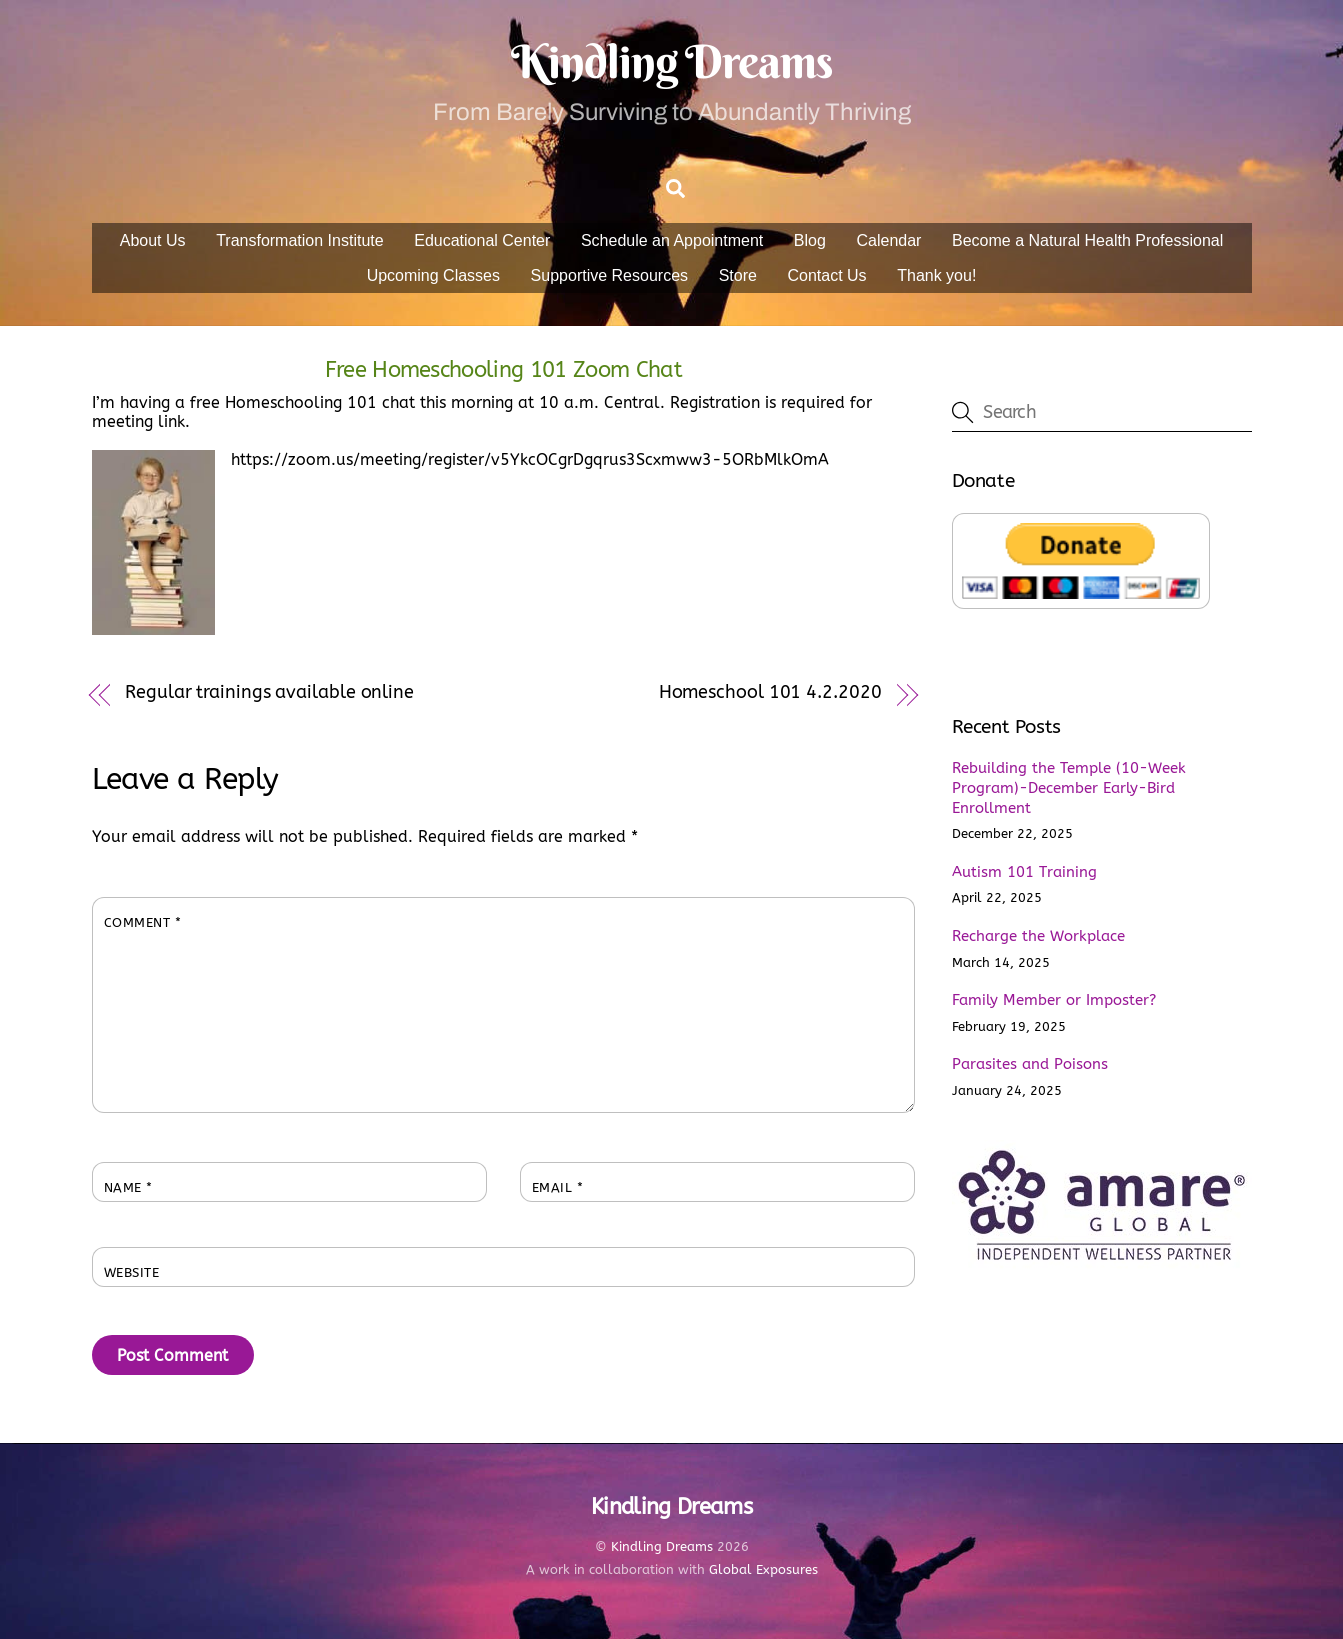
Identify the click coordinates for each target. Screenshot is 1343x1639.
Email (558, 1187)
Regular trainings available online (269, 692)
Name (128, 1187)
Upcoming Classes (433, 275)
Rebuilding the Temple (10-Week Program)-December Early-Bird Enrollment (1069, 788)
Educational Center (482, 240)
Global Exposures (763, 1569)
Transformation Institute (299, 240)
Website (132, 1272)
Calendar (888, 240)
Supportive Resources (609, 275)
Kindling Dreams (662, 1546)
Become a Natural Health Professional (1087, 240)
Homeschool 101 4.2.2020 (770, 692)
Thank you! (936, 275)
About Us (153, 240)
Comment (143, 922)
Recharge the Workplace (1038, 936)
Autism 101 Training (1024, 872)
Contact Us (826, 275)
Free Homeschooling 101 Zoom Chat (504, 369)
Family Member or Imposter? (1054, 1000)
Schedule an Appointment (672, 240)
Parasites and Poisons (1030, 1064)
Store (738, 275)
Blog (810, 240)
